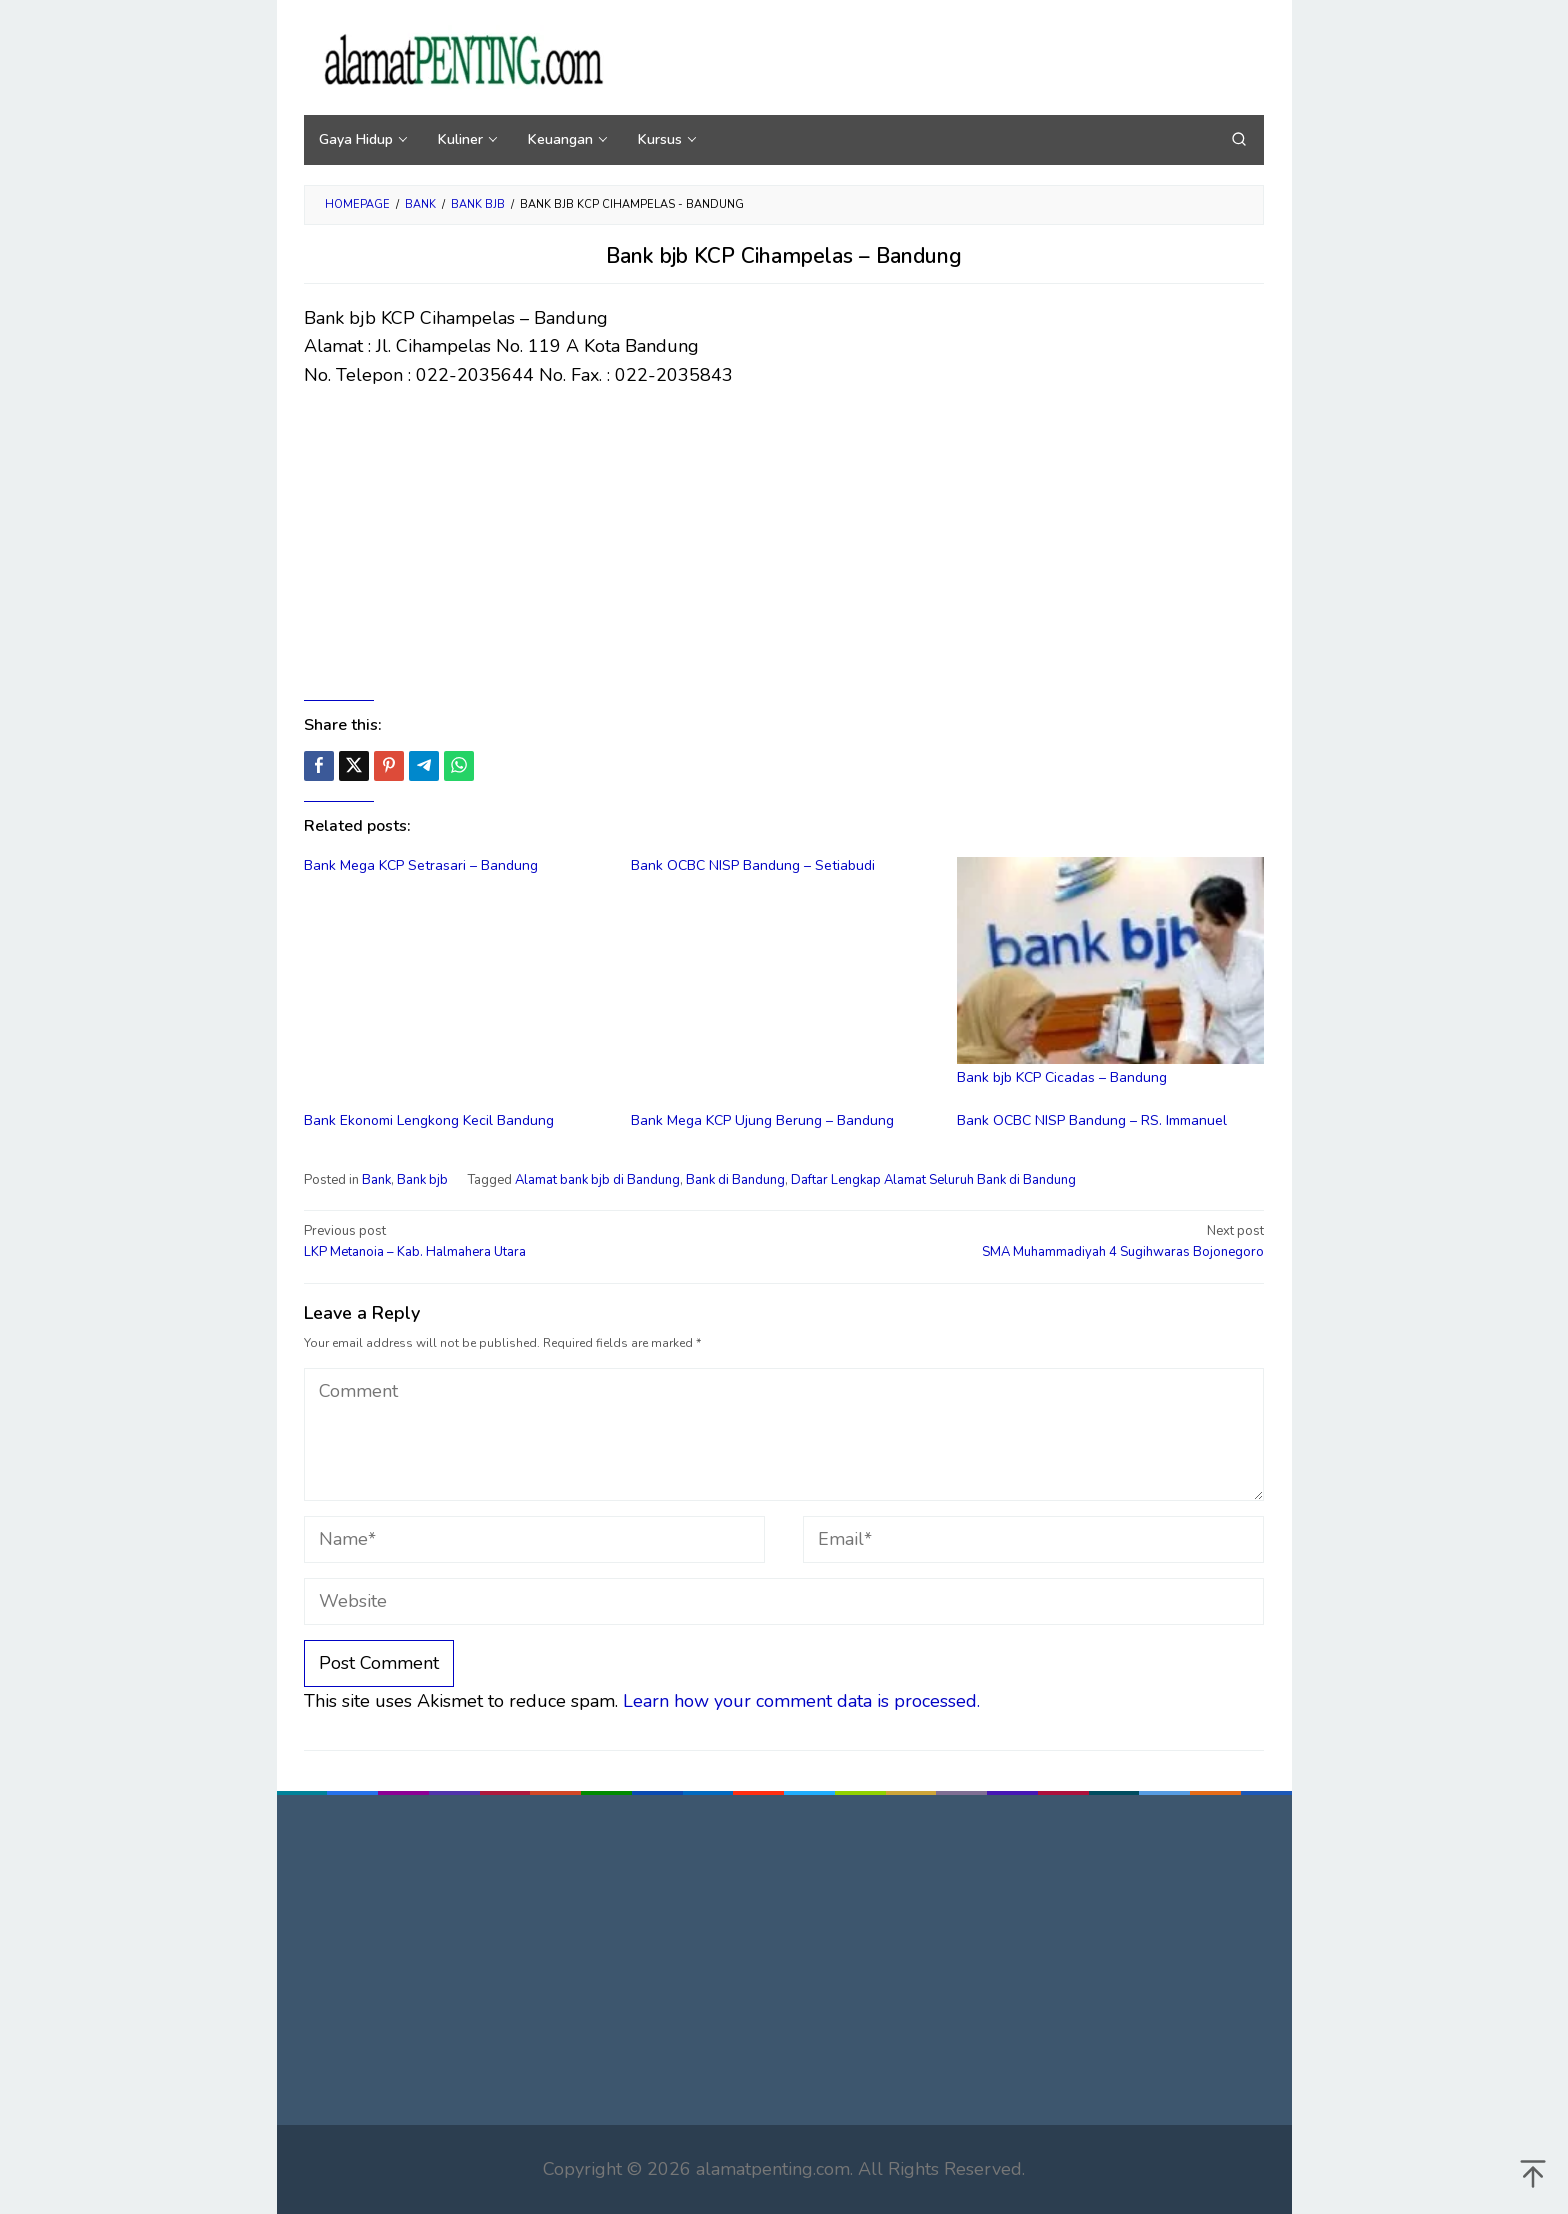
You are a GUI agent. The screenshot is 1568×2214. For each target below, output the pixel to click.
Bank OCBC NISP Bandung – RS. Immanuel (1092, 1120)
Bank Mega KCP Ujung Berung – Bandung (762, 1120)
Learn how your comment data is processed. (801, 1701)
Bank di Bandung (735, 1180)
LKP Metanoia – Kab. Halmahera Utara (534, 1241)
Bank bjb (422, 1180)
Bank (376, 1180)
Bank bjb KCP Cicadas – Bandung (1062, 1077)
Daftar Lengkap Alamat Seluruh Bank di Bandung (933, 1180)
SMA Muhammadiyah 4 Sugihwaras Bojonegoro (1033, 1241)
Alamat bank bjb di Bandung (597, 1180)
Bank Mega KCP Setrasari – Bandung (421, 865)
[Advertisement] (784, 545)
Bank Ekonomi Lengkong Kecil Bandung (429, 1120)
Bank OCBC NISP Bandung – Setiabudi (753, 865)
